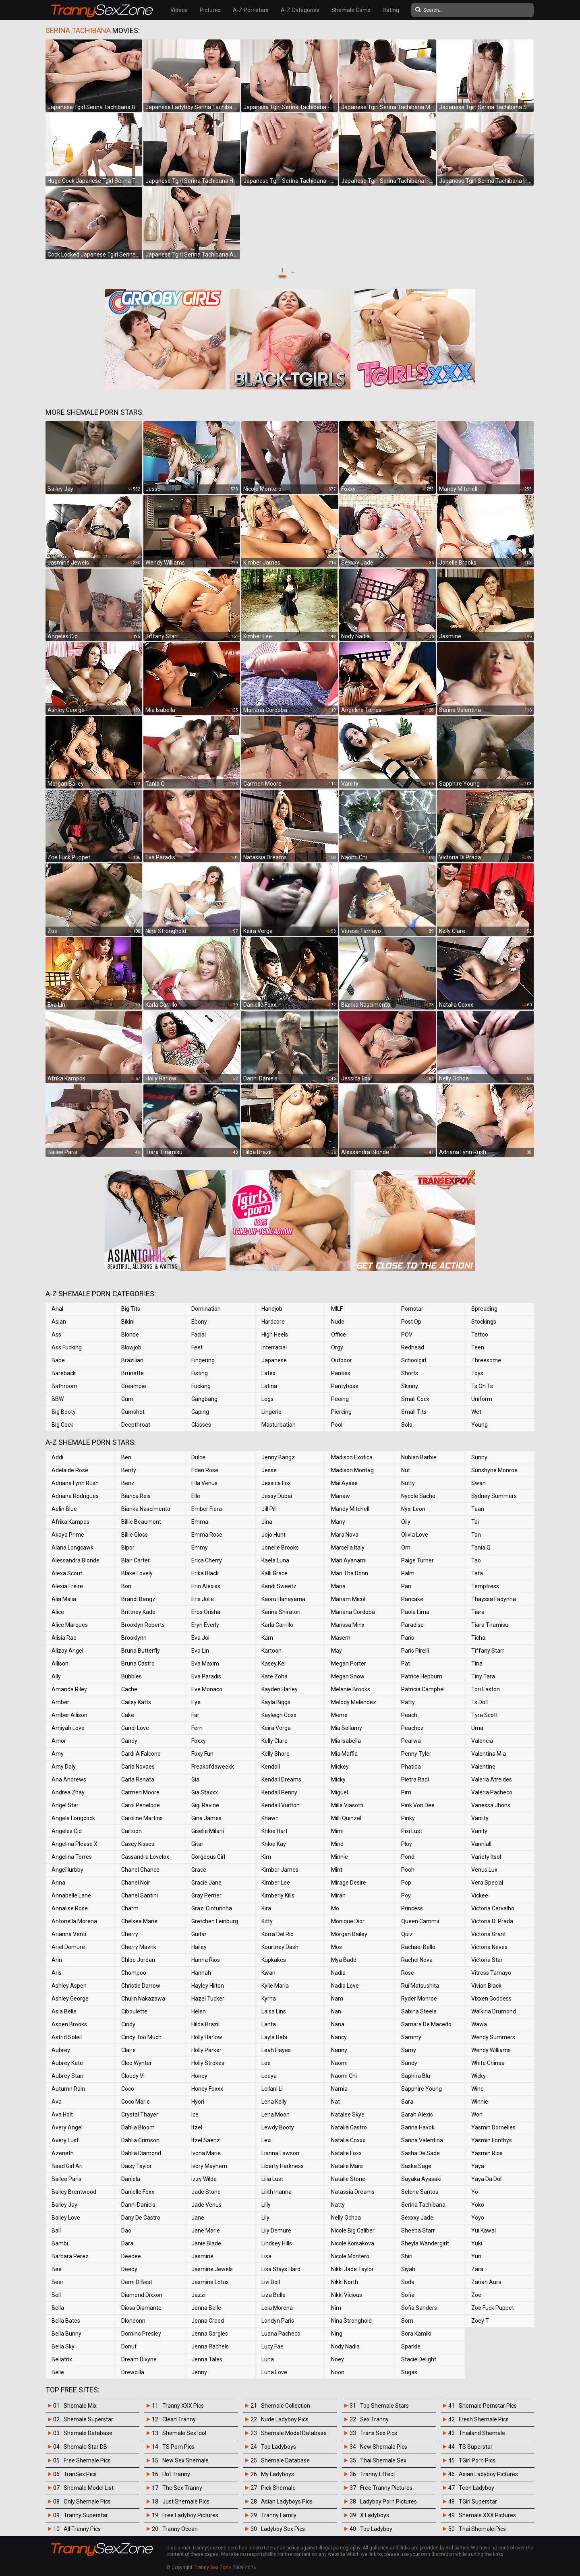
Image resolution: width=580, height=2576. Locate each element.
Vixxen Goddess (491, 1998)
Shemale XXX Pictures (487, 2515)
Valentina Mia (488, 1753)
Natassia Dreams (353, 2192)
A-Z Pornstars (251, 10)
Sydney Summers (494, 1496)
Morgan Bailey (349, 1934)
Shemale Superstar (88, 2419)
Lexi (266, 2140)
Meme (339, 1715)
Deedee (131, 2256)
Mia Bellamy (346, 1728)
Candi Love (135, 1728)
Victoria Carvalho (492, 1908)
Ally (56, 1676)
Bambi (60, 2243)
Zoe (476, 2295)
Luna (267, 2359)
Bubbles (131, 1676)
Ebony (199, 1321)
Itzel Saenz (205, 2140)
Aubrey (61, 2050)
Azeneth (63, 2153)
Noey (337, 2359)
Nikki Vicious (346, 2295)
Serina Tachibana (423, 2204)
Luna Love (274, 2372)
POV (406, 1334)
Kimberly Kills (277, 1895)
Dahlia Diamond (141, 2153)
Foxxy (198, 1741)
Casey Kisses (137, 1844)
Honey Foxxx (207, 2089)
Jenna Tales (206, 2359)
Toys (477, 1373)
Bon (126, 1586)
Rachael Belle (418, 1947)
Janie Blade (206, 2243)
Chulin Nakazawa (143, 1998)
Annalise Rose (70, 1908)
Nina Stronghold (351, 2320)
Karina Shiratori (280, 1612)
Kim (266, 1857)
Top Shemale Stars (384, 2405)
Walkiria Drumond (493, 2011)
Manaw (340, 1496)
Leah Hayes (276, 2050)
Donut (129, 2346)
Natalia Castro (349, 2127)
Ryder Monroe (419, 1998)
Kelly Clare (274, 1741)
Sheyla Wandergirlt (425, 2243)
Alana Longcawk (72, 1547)
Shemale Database (88, 2433)
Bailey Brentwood (74, 2192)
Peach (409, 1715)
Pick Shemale (278, 2488)
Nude (337, 1321)
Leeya (269, 2076)
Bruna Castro (138, 1663)
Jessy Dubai (276, 1496)
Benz (128, 1483)
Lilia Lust (272, 2179)
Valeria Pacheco (491, 1792)
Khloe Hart (274, 1831)
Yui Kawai (483, 2230)
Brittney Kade (138, 1612)
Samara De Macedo (426, 2024)
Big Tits (130, 1309)
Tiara (478, 1612)
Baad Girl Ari (67, 2166)
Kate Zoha (274, 1676)
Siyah (408, 2269)
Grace (198, 1869)
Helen (198, 2011)
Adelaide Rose (70, 1470)
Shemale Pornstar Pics (488, 2405)
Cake (127, 1715)
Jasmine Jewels (212, 2269)
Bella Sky (63, 2346)
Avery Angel (67, 2127)
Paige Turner (417, 1560)
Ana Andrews (69, 1779)
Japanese (274, 1360)
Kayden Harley (279, 1689)
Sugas (409, 2372)
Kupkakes (273, 1960)
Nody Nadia (345, 2346)
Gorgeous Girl (208, 1857)
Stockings (483, 1321)
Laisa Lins (273, 2011)
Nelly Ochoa (346, 2217)
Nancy (339, 2037)
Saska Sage (416, 2166)
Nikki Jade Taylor (352, 2269)
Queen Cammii (420, 1921)
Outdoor (341, 1360)
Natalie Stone (348, 2179)
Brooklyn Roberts (143, 1625)
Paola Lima (415, 1612)
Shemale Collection (285, 2405)
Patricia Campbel (423, 1689)
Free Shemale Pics (87, 2460)
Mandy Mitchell (350, 1509)
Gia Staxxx (204, 1792)
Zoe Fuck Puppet (492, 2308)
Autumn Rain (68, 2089)
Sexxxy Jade (417, 2217)
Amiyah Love (68, 1728)
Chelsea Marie (139, 1921)
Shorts (409, 1373)
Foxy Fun (202, 1753)
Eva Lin (200, 1650)
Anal (57, 1309)
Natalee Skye (348, 2114)
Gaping (200, 1412)
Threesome (486, 1360)
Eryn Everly (205, 1625)
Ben (126, 1457)
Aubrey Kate (67, 2063)
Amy (58, 1753)
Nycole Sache (418, 1496)
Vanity (479, 1831)
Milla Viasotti (347, 1805)
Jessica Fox (276, 1483)
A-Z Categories (300, 10)
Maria (338, 1586)
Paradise (412, 1625)
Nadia (338, 1973)
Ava (57, 2101)
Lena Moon (275, 2114)
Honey (199, 2076)
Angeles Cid (67, 1831)
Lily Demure (276, 2230)
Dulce (198, 1457)
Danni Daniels (138, 2204)
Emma (199, 1522)
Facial (198, 1334)
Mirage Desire (348, 1882)
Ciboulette (134, 2011)
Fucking (201, 1386)
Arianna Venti (69, 1934)
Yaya (477, 2166)
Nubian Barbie (419, 1457)
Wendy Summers (493, 2037)
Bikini (128, 1321)
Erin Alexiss (205, 1586)
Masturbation (278, 1424)
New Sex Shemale (185, 2460)
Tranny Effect (377, 2474)
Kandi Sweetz (278, 1586)
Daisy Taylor (136, 2166)
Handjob (271, 1309)
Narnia (339, 2089)
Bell (56, 2295)
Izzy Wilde (204, 2179)
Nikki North (344, 2282)
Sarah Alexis (417, 2114)
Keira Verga (276, 1728)
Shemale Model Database (294, 2433)
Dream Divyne (139, 2359)
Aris (57, 1973)
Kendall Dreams (281, 1779)
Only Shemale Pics (87, 2501)
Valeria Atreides (491, 1779)
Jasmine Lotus (210, 2282)
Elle (195, 1496)
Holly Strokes (207, 2063)
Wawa (479, 2024)
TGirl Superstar (478, 2501)
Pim (406, 1792)
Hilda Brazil (205, 2024)
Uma (477, 1728)
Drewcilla (132, 2372)
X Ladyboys (374, 2515)
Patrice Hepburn (421, 1676)
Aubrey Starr (68, 2076)
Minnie (339, 1857)
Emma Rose (206, 1534)
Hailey (199, 1947)
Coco (127, 2089)
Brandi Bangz (138, 1599)
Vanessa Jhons (490, 1805)
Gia (195, 1779)
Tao (476, 1560)
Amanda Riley (69, 1689)
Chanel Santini (139, 1895)
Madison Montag (352, 1470)
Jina (266, 1522)
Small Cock (415, 1399)
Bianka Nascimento (145, 1509)
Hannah (201, 1973)
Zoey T (480, 2320)
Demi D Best (136, 2282)
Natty (338, 2204)
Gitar (197, 1844)
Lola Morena (277, 2308)
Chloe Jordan (138, 1960)
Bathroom (64, 1386)
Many (338, 1522)
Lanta (268, 2024)
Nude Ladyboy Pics (285, 2419)
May (336, 1650)
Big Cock (62, 1424)
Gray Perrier (206, 1895)
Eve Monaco (206, 1689)
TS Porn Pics (178, 2447)
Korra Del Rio (277, 1934)
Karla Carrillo (277, 1625)
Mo (335, 1908)
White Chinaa (488, 2063)
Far (195, 1715)
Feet (197, 1347)
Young (479, 1424)
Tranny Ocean (180, 2529)
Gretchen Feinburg (214, 1921)
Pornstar (412, 1309)
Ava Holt (62, 2114)
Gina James (206, 1818)
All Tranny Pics (82, 2529)
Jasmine (202, 2256)
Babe (58, 1360)
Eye (196, 1702)
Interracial (274, 1347)
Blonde (130, 1334)
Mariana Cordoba (353, 1612)
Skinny (409, 1386)
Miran (338, 1895)
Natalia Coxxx (348, 2140)
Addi (57, 1457)
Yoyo (477, 2217)
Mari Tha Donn (349, 1573)
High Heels (274, 1334)
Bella (58, 2308)
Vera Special (487, 1882)
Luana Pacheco (280, 2333)
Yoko (477, 2204)
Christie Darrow (140, 1985)
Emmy (199, 1547)
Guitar (199, 1934)
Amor (59, 1741)
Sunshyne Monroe (494, 1470)
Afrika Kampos (70, 1522)
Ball (56, 2230)
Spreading (484, 1309)
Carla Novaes (138, 1766)
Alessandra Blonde (75, 1560)
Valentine (483, 1766)
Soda (407, 2282)
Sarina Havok (418, 2127)
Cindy (128, 2024)
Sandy (409, 2063)
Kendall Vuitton (280, 1805)
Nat (335, 2101)
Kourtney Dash (279, 1947)
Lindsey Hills (276, 2243)
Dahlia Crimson (140, 2140)
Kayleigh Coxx (278, 1715)
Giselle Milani (207, 1831)
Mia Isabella (346, 1741)
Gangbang (204, 1399)
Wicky (478, 2076)
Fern (197, 1728)
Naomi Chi (344, 2076)
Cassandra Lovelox (145, 1857)
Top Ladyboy (376, 2529)
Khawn (270, 1818)
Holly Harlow (206, 2037)
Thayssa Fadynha (493, 1599)
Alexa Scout (67, 1573)
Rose (407, 1973)
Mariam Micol (348, 1599)
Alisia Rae (64, 1638)
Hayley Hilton (207, 1985)
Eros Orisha (205, 1612)
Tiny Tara (483, 1676)
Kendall (270, 1766)
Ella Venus (204, 1483)
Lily (265, 2217)
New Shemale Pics (383, 2447)
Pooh (407, 1869)
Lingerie (271, 1412)
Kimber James (279, 1869)
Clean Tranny (179, 2419)
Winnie (479, 2101)
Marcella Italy (348, 1547)
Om (405, 1547)
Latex (268, 1373)
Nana (337, 2024)
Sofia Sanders (419, 2308)
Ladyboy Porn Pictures (388, 2501)
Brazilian (132, 1360)
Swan (478, 1483)
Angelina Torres (72, 1857)
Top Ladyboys (278, 2447)
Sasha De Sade (420, 2153)
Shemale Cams (351, 10)
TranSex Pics (80, 2474)
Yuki (476, 2243)
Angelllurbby (67, 1869)
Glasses (201, 1424)
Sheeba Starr (418, 2230)
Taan (477, 1509)
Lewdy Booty (277, 2127)
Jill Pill (269, 1509)
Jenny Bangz (278, 1457)
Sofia (407, 2295)
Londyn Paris (277, 2320)
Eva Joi (200, 1638)
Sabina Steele (419, 2011)
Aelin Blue (64, 1509)
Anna (58, 1882)
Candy (129, 1741)
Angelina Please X (74, 1844)
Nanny (339, 2050)
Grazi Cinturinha (211, 1908)
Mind (337, 1844)
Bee (57, 2269)
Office (338, 1334)
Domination (206, 1309)
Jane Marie (205, 2230)
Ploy (406, 1844)
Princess (412, 1908)
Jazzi (198, 2295)
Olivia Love (414, 1534)
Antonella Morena (74, 1921)
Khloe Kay (273, 1844)
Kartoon (271, 1650)
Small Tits (414, 1412)
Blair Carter (135, 1560)
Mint (336, 1869)
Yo (474, 2192)
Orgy (337, 1347)
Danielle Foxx (137, 2192)
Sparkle (410, 2346)
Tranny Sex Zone (212, 2567)
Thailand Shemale (482, 2433)
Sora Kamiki (416, 2333)
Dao (126, 2230)
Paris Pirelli (415, 1650)
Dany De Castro (140, 2217)
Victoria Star (487, 1960)
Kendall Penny (279, 1792)
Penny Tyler (416, 1753)
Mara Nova (344, 1534)
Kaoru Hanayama (283, 1599)
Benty (128, 1470)
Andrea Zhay (68, 1792)
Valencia (482, 1741)
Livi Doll (270, 2282)
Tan (476, 1534)
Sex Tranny (374, 2419)
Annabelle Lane (71, 1895)
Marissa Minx (348, 1625)
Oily (405, 1522)
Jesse (269, 1470)
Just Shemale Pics (185, 2501)
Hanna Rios (205, 1960)
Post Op (411, 1321)
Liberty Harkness (282, 2166)
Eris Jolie (202, 1599)
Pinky (408, 1818)
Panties (340, 1373)
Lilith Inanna (276, 2192)
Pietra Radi (415, 1779)
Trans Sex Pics (378, 2433)
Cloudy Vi (133, 2076)
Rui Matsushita (420, 1985)
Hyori (197, 2101)
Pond (407, 1857)
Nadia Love (345, 1985)
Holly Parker (206, 2050)
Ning (336, 2333)
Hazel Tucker (207, 1998)
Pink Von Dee (418, 1805)
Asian (59, 1321)
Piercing (341, 1412)
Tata (477, 1573)
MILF (337, 1309)
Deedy (129, 2269)
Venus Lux (484, 1869)
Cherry (129, 1934)
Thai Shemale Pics (482, 2529)
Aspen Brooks (69, 2024)
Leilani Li (272, 2089)
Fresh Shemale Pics (484, 2419)
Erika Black (205, 1573)
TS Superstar (476, 2447)
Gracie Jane (206, 1882)
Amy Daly (64, 1766)
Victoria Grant (488, 1934)
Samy (408, 2050)
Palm (407, 1573)
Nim (336, 2308)
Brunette (132, 1373)
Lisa (266, 2256)
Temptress (485, 1586)
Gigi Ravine (205, 1805)
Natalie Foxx (346, 2153)
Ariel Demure (68, 1947)
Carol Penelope (140, 1805)
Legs (267, 1399)
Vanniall (481, 1844)
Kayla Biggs (275, 1702)
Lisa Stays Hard (280, 2269)
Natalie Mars (347, 2166)
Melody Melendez (353, 1702)
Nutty (408, 1483)
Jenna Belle (206, 2308)
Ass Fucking (67, 1347)
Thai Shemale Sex (383, 2460)
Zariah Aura (486, 2282)
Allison (60, 1663)
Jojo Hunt (273, 1534)
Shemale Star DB (85, 2447)
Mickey (340, 1766)
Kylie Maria (275, 1985)
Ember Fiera (206, 1509)
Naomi (339, 2063)
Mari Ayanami (349, 1560)
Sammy (411, 2037)
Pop (406, 1882)
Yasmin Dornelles (493, 2127)
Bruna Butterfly (140, 1650)
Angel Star (65, 1805)
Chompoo (133, 1973)
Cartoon (131, 1831)
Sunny (479, 1457)
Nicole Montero (350, 2256)
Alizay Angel (67, 1650)
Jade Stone (206, 2192)
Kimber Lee (275, 1882)
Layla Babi (274, 2037)
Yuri (476, 2256)
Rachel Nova (417, 1960)
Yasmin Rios (487, 2153)
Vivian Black (486, 1985)
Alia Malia (64, 1599)
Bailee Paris (66, 2179)
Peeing (340, 1399)
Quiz (407, 1934)
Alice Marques (70, 1625)
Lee (266, 2063)
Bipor (128, 1547)
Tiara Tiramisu (489, 1625)
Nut (405, 1470)
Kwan (268, 1973)
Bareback (64, 1373)
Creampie (133, 1386)
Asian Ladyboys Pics (287, 2501)
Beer (58, 2282)
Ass (56, 1334)
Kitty (267, 1921)
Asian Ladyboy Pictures (488, 2474)
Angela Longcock (73, 1818)
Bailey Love (66, 2217)
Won (477, 2114)
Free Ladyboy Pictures (190, 2515)
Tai (475, 1522)
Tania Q (481, 1547)
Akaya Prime (68, 1534)
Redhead (412, 1347)
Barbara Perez (70, 2256)
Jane (197, 2217)
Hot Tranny (176, 2474)
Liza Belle (273, 2295)
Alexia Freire (67, 1586)
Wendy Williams (491, 2050)
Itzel (196, 2127)
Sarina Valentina (422, 2140)
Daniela (130, 2179)
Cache (129, 1689)
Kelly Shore (275, 1753)
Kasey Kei (273, 1663)
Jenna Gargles (209, 2333)
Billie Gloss (134, 1534)
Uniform (481, 1399)
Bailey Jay (64, 2204)
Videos (179, 10)
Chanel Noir (135, 1882)
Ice (195, 2114)
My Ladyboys (277, 2474)
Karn (267, 1638)
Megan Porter (348, 1663)
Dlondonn (133, 2320)
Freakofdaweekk (212, 1766)
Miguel (339, 1792)
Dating (391, 10)
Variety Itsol (486, 1857)
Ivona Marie (206, 2153)
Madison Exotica (352, 1457)
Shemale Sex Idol (184, 2433)
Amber (60, 1702)
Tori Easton (485, 1689)
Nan (336, 2011)
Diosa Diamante (141, 2308)
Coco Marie (135, 2101)
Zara (477, 2269)
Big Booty (64, 1412)
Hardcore (273, 1321)
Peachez (412, 1728)
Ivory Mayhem (209, 2166)
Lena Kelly (274, 2101)
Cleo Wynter (136, 2063)
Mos (336, 1947)
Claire (128, 2050)
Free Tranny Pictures (386, 2488)
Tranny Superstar (86, 2515)
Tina (477, 1663)
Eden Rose (204, 1470)
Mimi (337, 1831)
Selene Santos (419, 2192)
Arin (57, 1960)
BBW (58, 1399)
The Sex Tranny (182, 2488)
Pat (405, 1663)
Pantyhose (344, 1386)
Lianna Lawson (280, 2153)
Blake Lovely (137, 1573)
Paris (407, 1638)
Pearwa (411, 1741)
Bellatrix (62, 2359)
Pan (406, 1586)
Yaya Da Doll (487, 2179)
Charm (130, 1908)
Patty (408, 1702)
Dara (127, 2243)
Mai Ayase (344, 1483)
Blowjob (131, 1347)
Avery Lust (65, 2140)
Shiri (406, 2256)
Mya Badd (343, 1960)
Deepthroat (135, 1424)
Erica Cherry (206, 1560)
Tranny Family (278, 2515)
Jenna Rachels (210, 2346)
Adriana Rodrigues (75, 1496)
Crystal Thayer (139, 2114)
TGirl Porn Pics (477, 2460)
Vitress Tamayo (491, 1973)
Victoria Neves (489, 1947)
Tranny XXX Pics (183, 2405)
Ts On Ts (482, 1386)
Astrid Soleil (67, 2037)
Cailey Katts (136, 1702)
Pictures (210, 10)
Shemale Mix (80, 2405)
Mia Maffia (344, 1753)
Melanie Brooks (350, 1689)
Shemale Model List (89, 2488)
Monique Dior (348, 1921)
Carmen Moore (140, 1792)
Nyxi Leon (413, 1509)
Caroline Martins (142, 1818)
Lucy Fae (272, 2346)
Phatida (411, 1766)
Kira (266, 1908)
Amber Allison (69, 1715)
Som (407, 2320)
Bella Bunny (66, 2333)
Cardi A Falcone (141, 1753)
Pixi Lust (411, 1831)
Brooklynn (134, 1638)
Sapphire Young (421, 2089)
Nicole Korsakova (352, 2243)
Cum (127, 1399)
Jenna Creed (207, 2320)
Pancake (412, 1599)
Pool (336, 1424)
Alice (58, 1612)
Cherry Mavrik (138, 1947)
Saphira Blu (415, 2076)
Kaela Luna (275, 1560)
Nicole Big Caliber (353, 2230)
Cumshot (133, 1412)
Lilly (266, 2204)
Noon (337, 2372)
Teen (477, 1347)
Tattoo (479, 1334)
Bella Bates (66, 2320)
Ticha (478, 1638)
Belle (58, 2372)
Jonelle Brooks (280, 1547)
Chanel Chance (140, 1869)
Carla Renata (137, 1779)
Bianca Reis (136, 1496)
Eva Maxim (205, 1663)
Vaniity (480, 1818)
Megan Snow (348, 1676)
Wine (477, 2089)
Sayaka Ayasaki (421, 2179)
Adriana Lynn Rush (75, 1483)
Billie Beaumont (141, 1522)
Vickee (479, 1895)
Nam (337, 1998)
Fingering (203, 1360)
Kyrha (268, 1998)
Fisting (199, 1373)
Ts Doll (479, 1702)
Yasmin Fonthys (491, 2140)
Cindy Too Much (141, 2037)
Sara (407, 2101)
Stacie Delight (418, 2359)
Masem (340, 1638)
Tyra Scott (484, 1715)
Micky (338, 1779)
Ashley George (70, 1998)
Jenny (199, 2372)
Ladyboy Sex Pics (283, 2529)
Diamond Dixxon (141, 2295)
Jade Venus (206, 2204)
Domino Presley (141, 2333)
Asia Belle (64, 2011)
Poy (406, 1895)
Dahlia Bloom (138, 2127)
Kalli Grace (274, 1573)
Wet (476, 1412)
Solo (406, 1424)
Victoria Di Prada (492, 1921)
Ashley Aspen (69, 1985)
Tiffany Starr (487, 1650)
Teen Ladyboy (476, 2488)
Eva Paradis (206, 1676)
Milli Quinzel (346, 1818)
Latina (269, 1386)
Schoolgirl (413, 1360)
